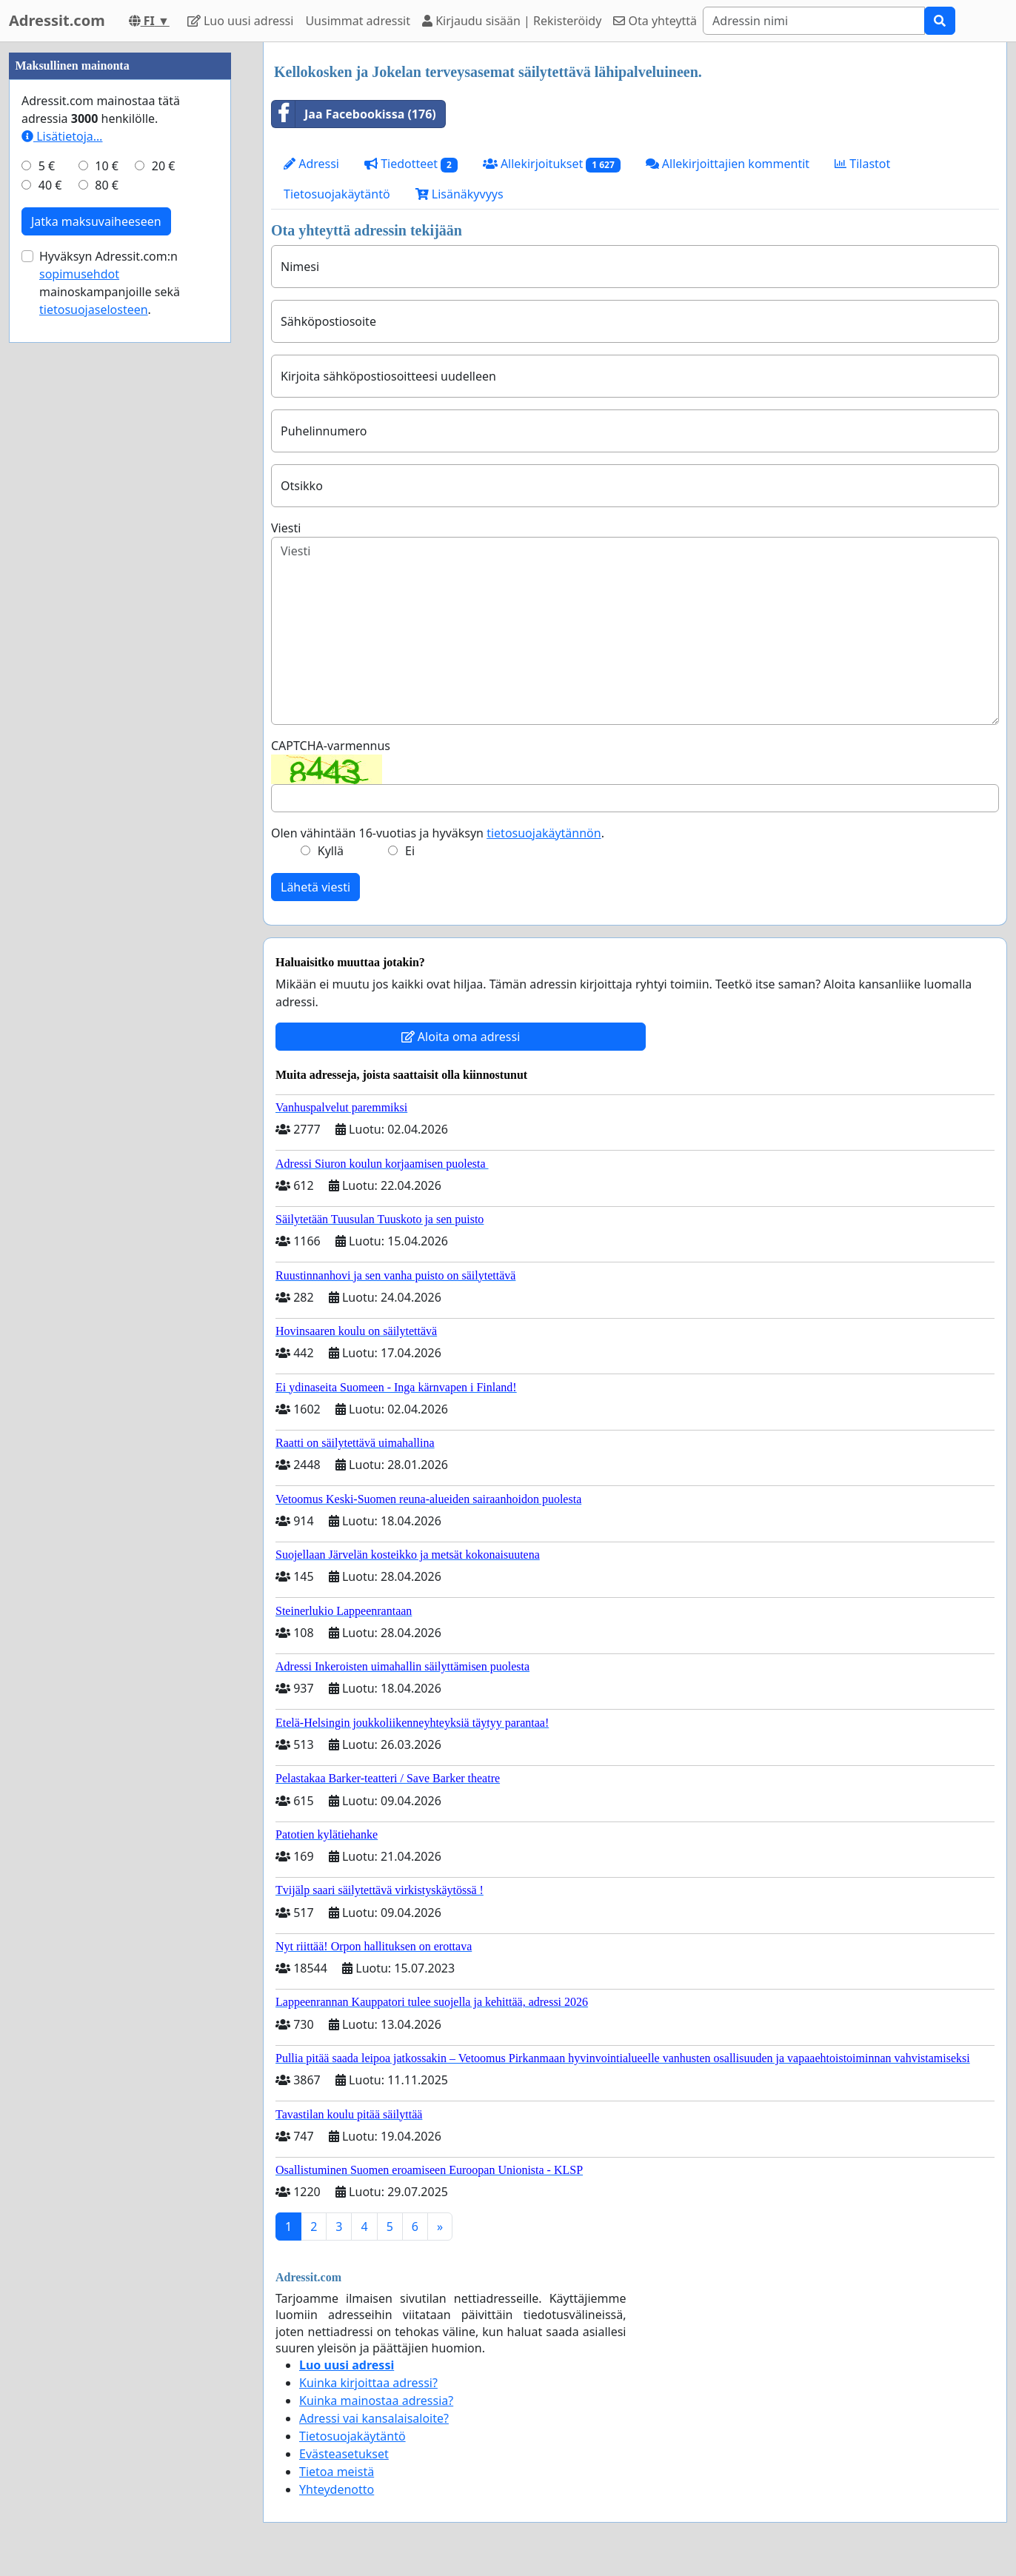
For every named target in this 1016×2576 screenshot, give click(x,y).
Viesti (286, 528)
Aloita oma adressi (461, 1036)
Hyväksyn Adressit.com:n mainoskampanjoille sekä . (109, 727)
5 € (47, 610)
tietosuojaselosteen (93, 754)
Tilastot (862, 163)
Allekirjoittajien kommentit (727, 163)
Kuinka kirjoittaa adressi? (368, 2383)
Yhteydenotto (336, 2489)
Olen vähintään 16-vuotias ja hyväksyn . (437, 833)
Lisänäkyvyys (459, 194)
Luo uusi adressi (240, 21)
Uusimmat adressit (357, 21)
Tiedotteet (411, 164)
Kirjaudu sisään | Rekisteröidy (511, 21)
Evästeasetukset (344, 2454)
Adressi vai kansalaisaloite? (374, 2418)
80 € (106, 629)
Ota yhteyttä (655, 21)
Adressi (311, 163)
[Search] (814, 21)
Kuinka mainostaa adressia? (376, 2400)
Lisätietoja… (61, 580)
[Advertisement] (120, 264)
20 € (164, 610)
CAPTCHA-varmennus (330, 745)
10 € (106, 610)
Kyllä (331, 851)
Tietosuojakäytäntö (337, 194)
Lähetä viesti (315, 887)
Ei (410, 851)
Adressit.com (57, 20)
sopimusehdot (79, 718)
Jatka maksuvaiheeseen (96, 666)
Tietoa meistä (336, 2471)
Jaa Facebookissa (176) (354, 114)
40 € (50, 629)
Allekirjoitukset (552, 164)
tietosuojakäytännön (544, 833)
